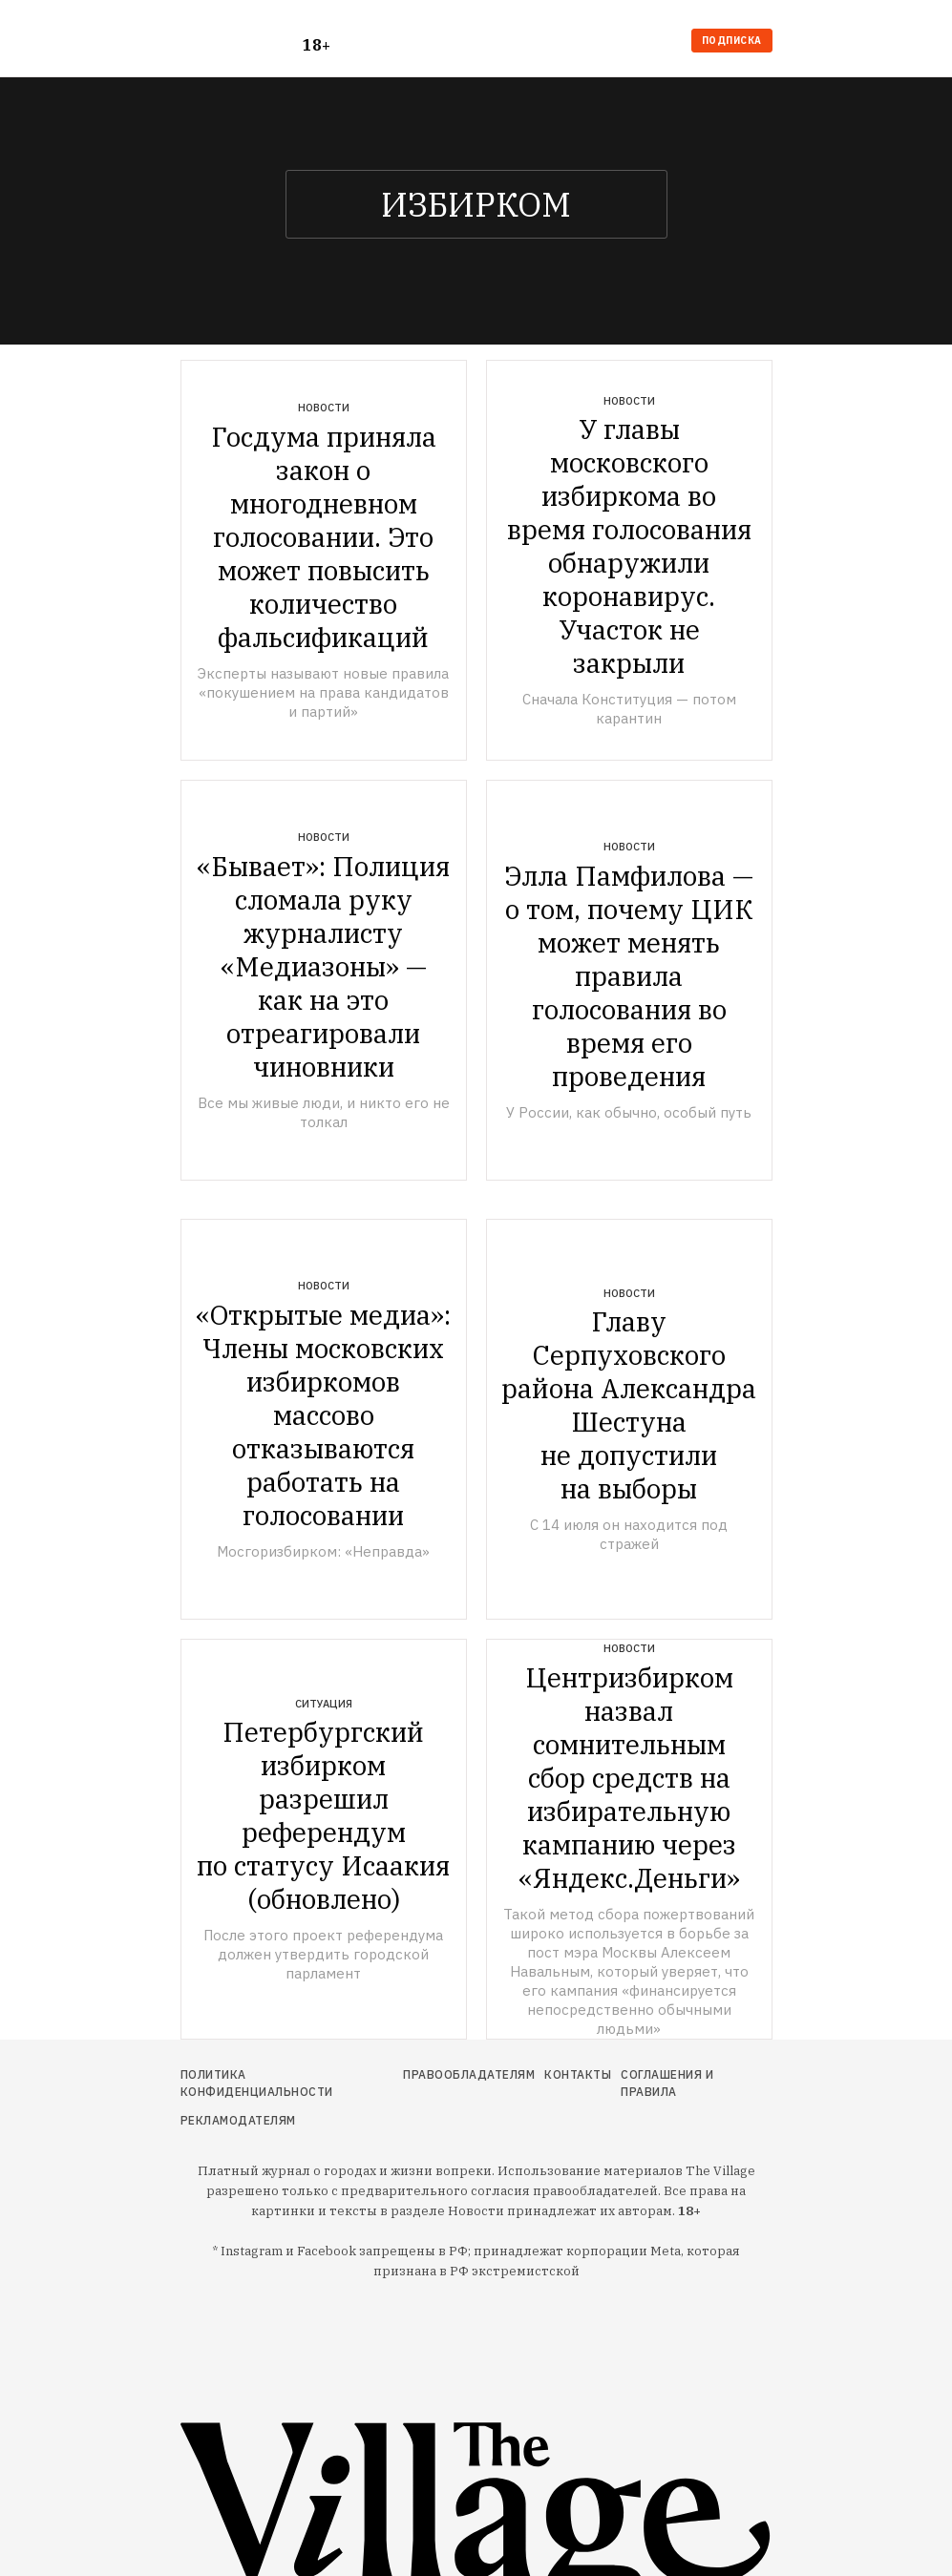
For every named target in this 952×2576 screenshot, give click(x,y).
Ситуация (323, 1703)
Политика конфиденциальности (256, 2083)
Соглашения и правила (667, 2083)
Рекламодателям (238, 2120)
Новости (323, 407)
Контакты (577, 2074)
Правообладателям (469, 2074)
